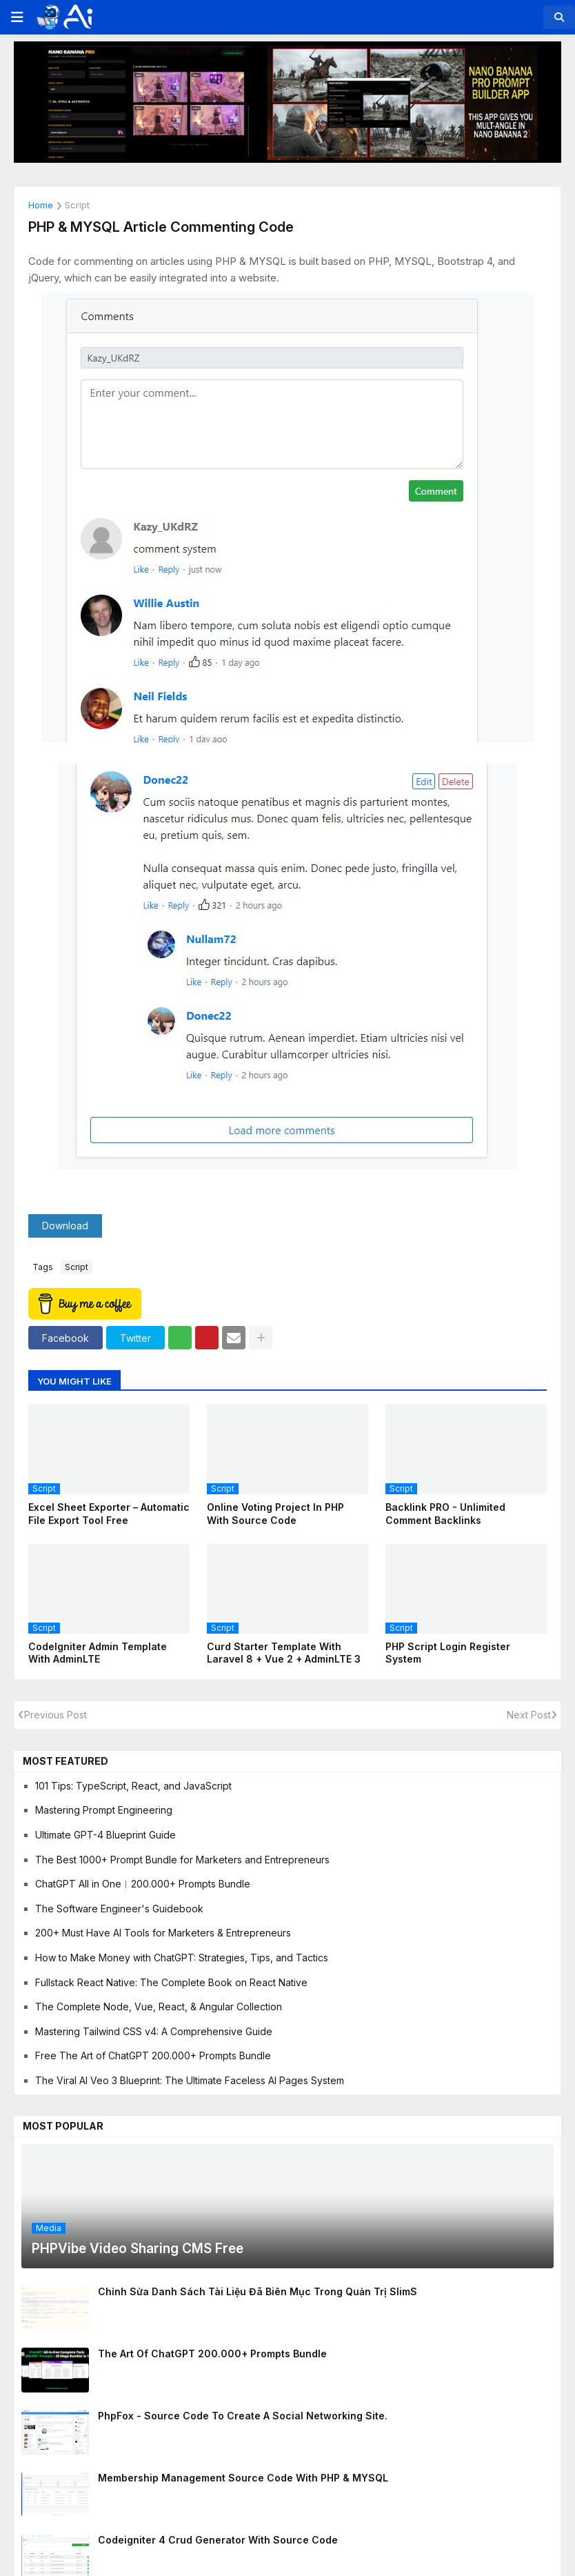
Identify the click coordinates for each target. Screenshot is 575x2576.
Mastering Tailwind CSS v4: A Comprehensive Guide (153, 2031)
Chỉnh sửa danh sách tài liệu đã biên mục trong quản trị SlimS (257, 2291)
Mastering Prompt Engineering (103, 1810)
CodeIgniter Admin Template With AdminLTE (97, 1653)
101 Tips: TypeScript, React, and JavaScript (133, 1786)
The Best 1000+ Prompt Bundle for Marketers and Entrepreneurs (182, 1859)
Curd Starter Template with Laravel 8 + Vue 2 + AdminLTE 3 (284, 1653)
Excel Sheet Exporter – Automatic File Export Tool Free (109, 1513)
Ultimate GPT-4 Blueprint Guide (105, 1835)
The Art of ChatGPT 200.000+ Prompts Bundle (212, 2353)
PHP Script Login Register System (447, 1653)
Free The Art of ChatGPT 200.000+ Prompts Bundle (153, 2055)
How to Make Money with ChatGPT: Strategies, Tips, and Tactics (181, 1957)
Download (65, 1225)
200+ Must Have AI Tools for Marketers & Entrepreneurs (163, 1933)
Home (40, 205)
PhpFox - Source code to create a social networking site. (242, 2415)
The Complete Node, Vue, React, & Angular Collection (158, 2006)
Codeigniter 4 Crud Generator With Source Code (218, 2540)
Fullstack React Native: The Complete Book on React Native (171, 1982)
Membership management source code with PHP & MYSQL (243, 2478)
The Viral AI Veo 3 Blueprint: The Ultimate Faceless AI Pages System (189, 2080)
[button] (16, 17)
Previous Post (55, 1715)
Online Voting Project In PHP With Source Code (275, 1513)
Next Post (529, 1715)
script (77, 205)
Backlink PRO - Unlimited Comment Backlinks (445, 1513)
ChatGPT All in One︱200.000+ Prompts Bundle (142, 1884)
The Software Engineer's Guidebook (119, 1908)
